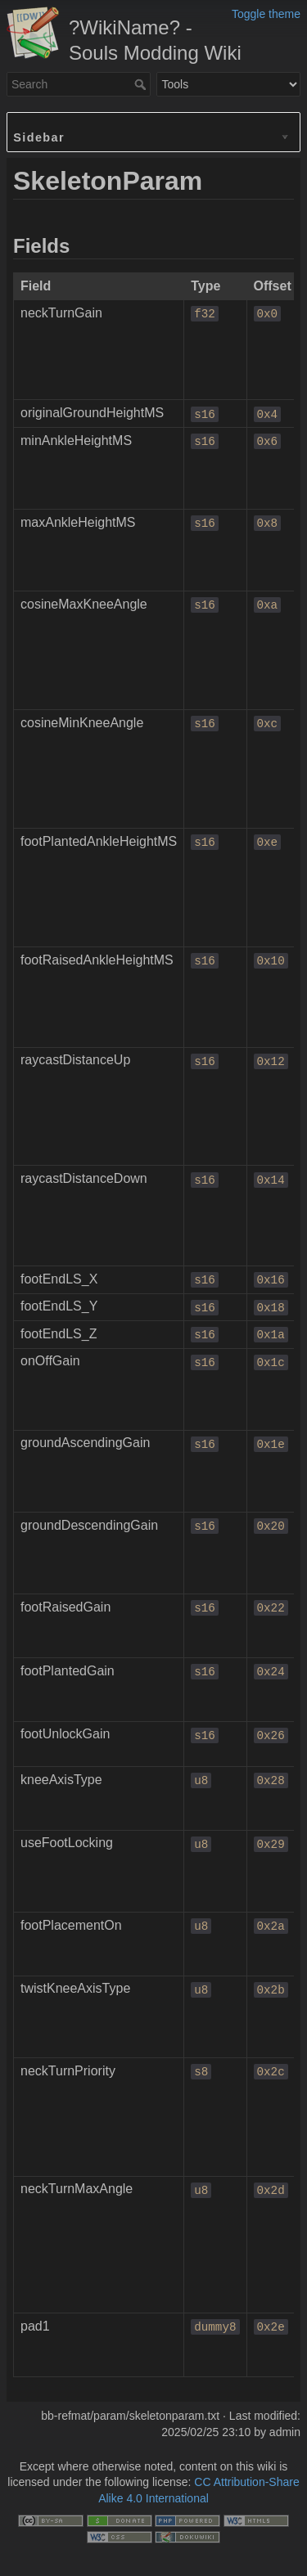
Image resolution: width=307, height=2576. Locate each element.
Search (142, 84)
